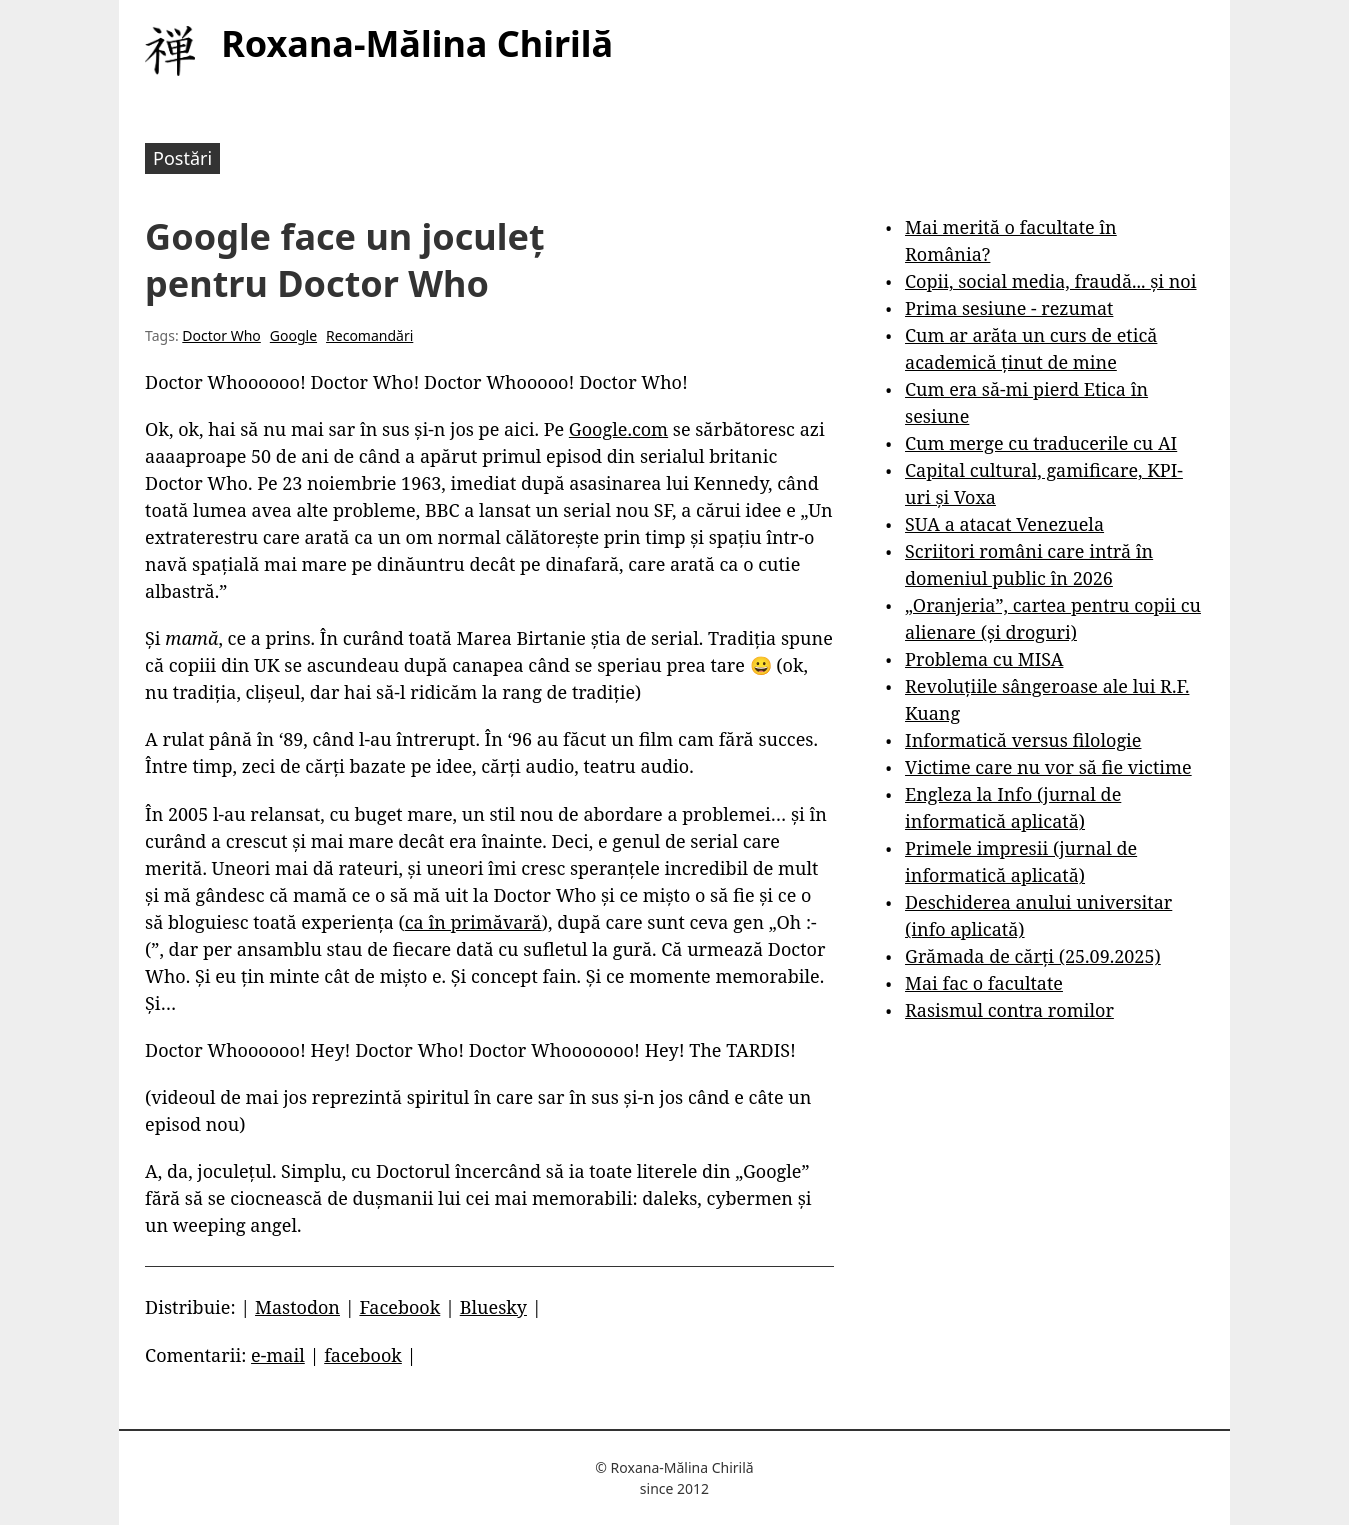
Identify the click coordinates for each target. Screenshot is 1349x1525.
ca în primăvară (473, 922)
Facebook (399, 1307)
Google (293, 335)
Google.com (618, 429)
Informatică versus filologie (1023, 740)
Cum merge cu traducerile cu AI (1041, 443)
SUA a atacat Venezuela (1004, 524)
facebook (363, 1355)
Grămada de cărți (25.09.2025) (1033, 956)
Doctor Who (221, 335)
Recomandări (369, 335)
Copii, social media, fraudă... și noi (1050, 281)
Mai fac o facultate (984, 983)
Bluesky (493, 1307)
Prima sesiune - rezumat (1009, 308)
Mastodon (297, 1307)
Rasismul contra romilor (1009, 1010)
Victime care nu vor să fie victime (1048, 767)
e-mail (278, 1355)
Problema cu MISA (984, 659)
